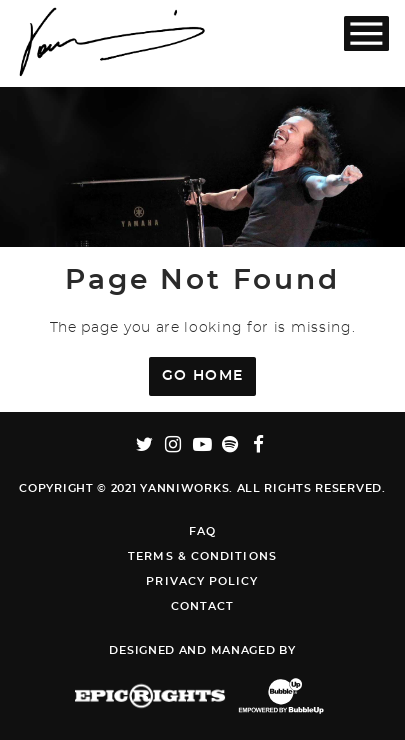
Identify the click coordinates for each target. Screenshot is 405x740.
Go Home (203, 376)
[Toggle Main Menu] (366, 33)
